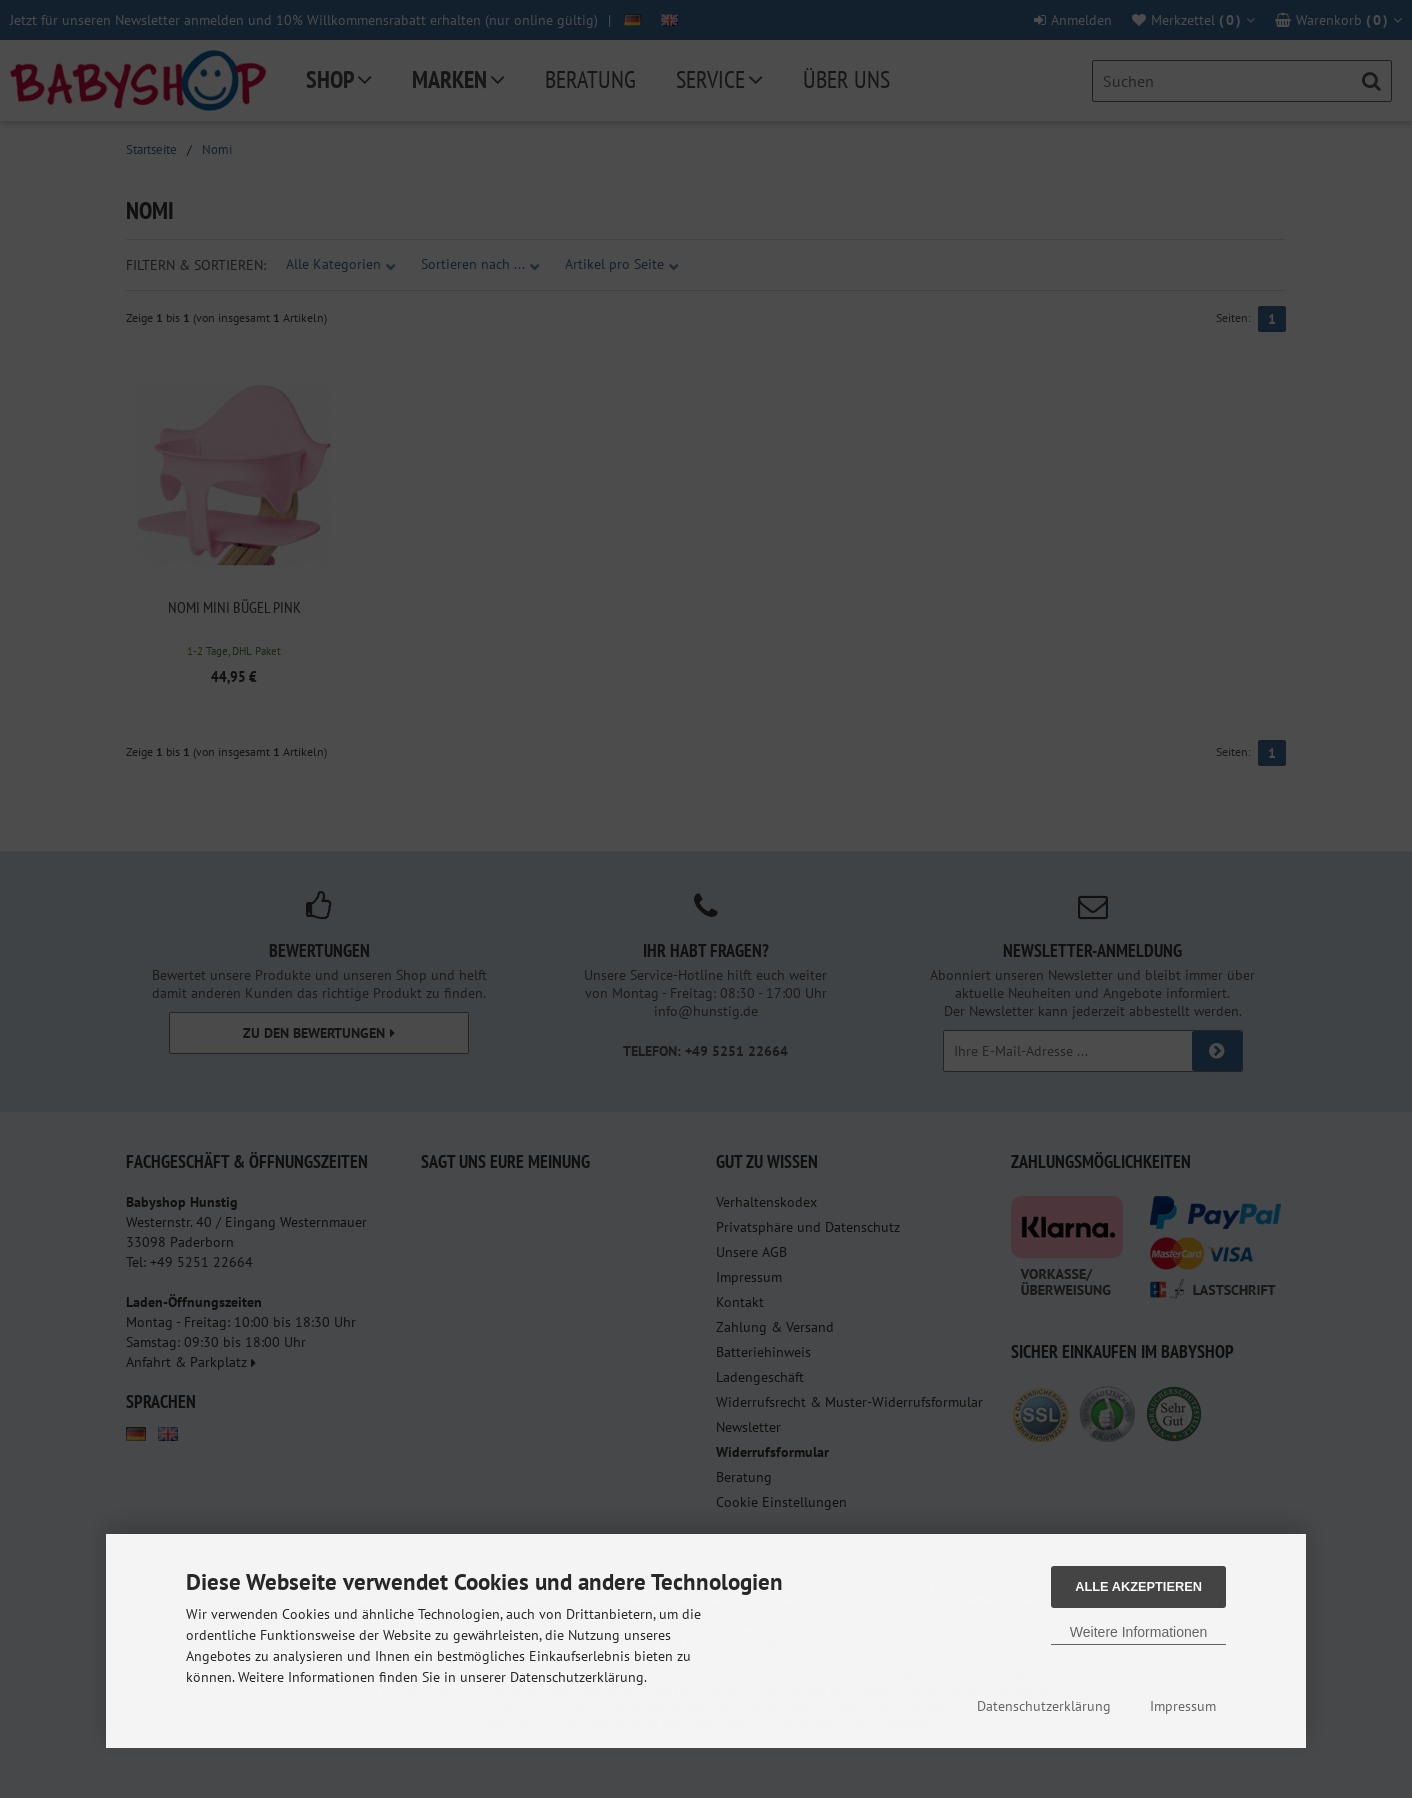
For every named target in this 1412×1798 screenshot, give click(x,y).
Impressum (1183, 1706)
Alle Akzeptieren (1138, 1586)
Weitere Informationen (1138, 1632)
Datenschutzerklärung (1044, 1706)
